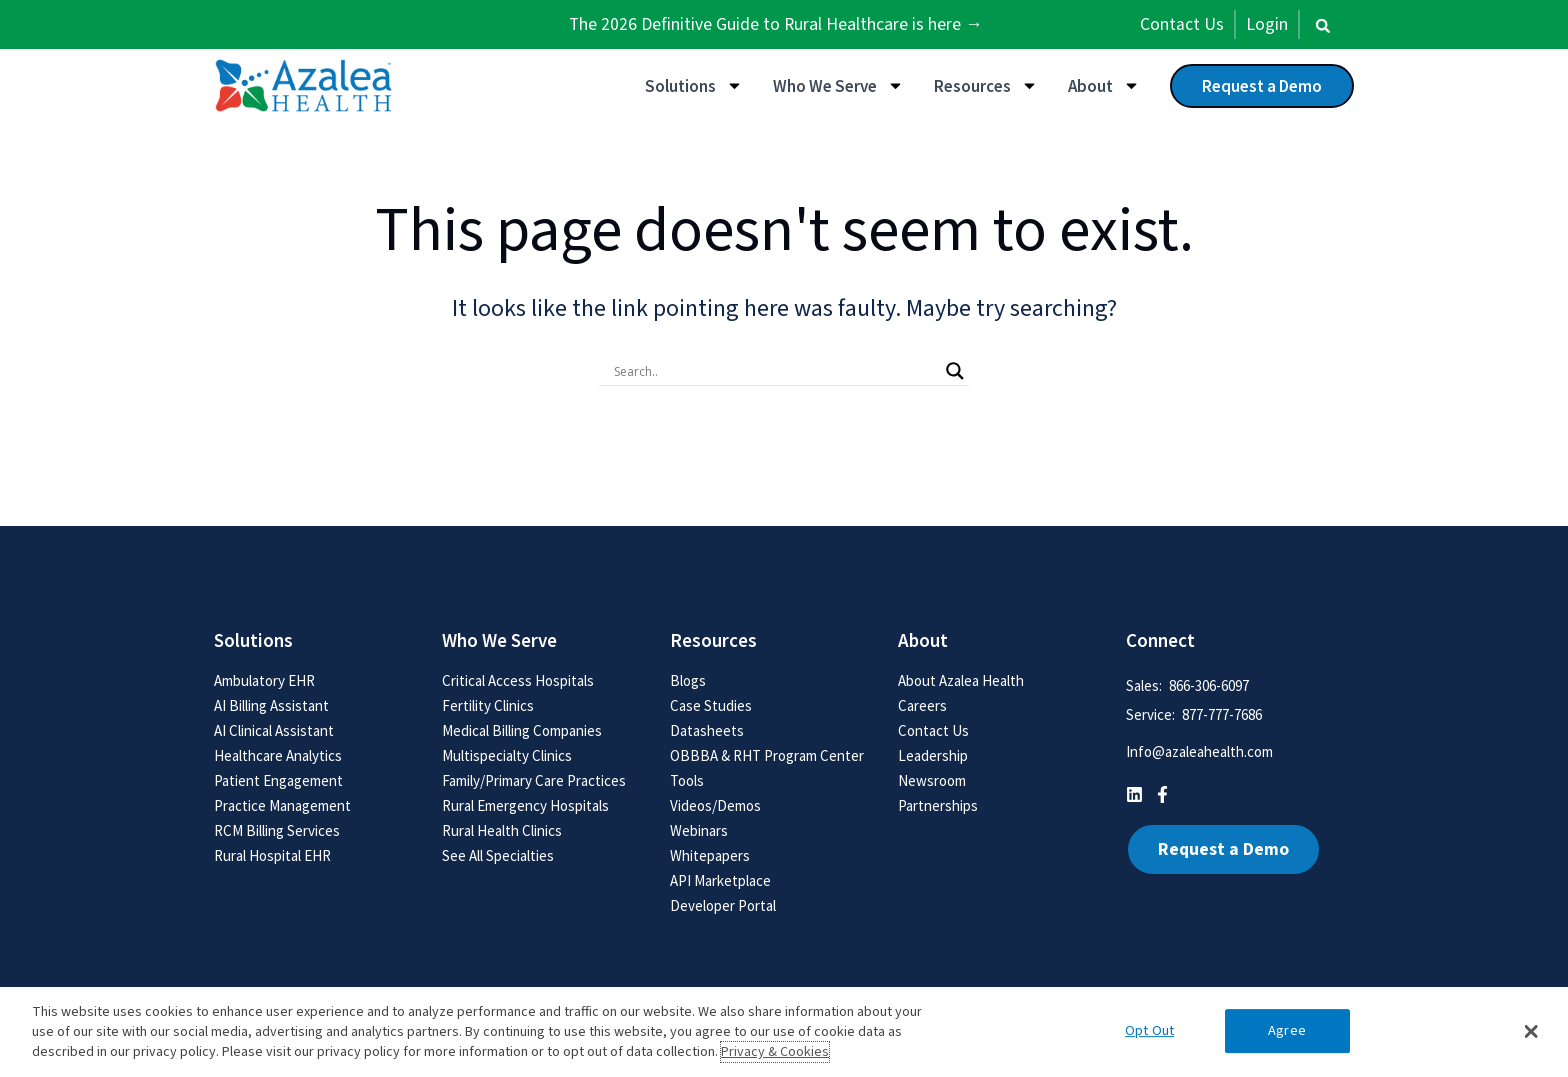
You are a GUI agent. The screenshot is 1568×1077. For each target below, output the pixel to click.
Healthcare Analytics (278, 755)
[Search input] (775, 371)
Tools (687, 780)
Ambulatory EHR (264, 680)
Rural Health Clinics (502, 830)
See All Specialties (498, 855)
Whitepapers (710, 855)
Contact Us (933, 730)
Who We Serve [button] (838, 85)
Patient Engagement (278, 780)
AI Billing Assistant (271, 705)
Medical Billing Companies (522, 730)
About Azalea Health (961, 680)
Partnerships (938, 805)
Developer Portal (723, 905)
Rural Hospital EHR (272, 855)
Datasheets (707, 730)
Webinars (699, 830)
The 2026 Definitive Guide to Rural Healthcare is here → (776, 24)
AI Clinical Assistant (274, 730)
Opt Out (1149, 1030)
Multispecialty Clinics (507, 755)
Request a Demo (1262, 86)
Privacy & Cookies (775, 1052)
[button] (1323, 26)
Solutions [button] (694, 85)
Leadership (933, 755)
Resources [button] (986, 85)
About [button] (1104, 85)
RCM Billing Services (277, 830)
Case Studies (711, 705)
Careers (922, 705)
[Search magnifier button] (955, 371)
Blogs (688, 680)
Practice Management (282, 805)
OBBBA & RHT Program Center (767, 755)
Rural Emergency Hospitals (525, 805)
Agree (1287, 1030)
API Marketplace (720, 880)
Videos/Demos (715, 805)
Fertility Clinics (488, 705)
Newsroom (932, 780)
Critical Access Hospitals (518, 680)
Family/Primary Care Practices (534, 780)
